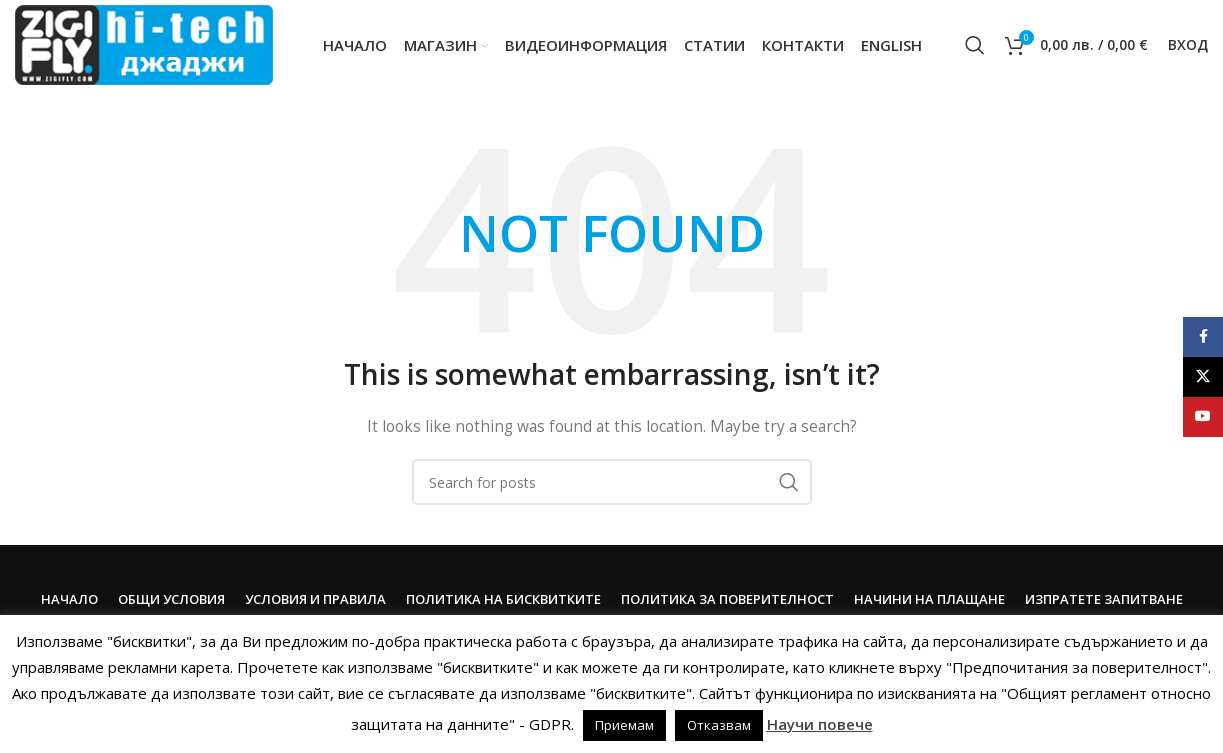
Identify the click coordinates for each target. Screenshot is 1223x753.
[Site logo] (144, 43)
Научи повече (820, 724)
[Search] (975, 45)
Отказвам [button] (719, 725)
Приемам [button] (624, 725)
